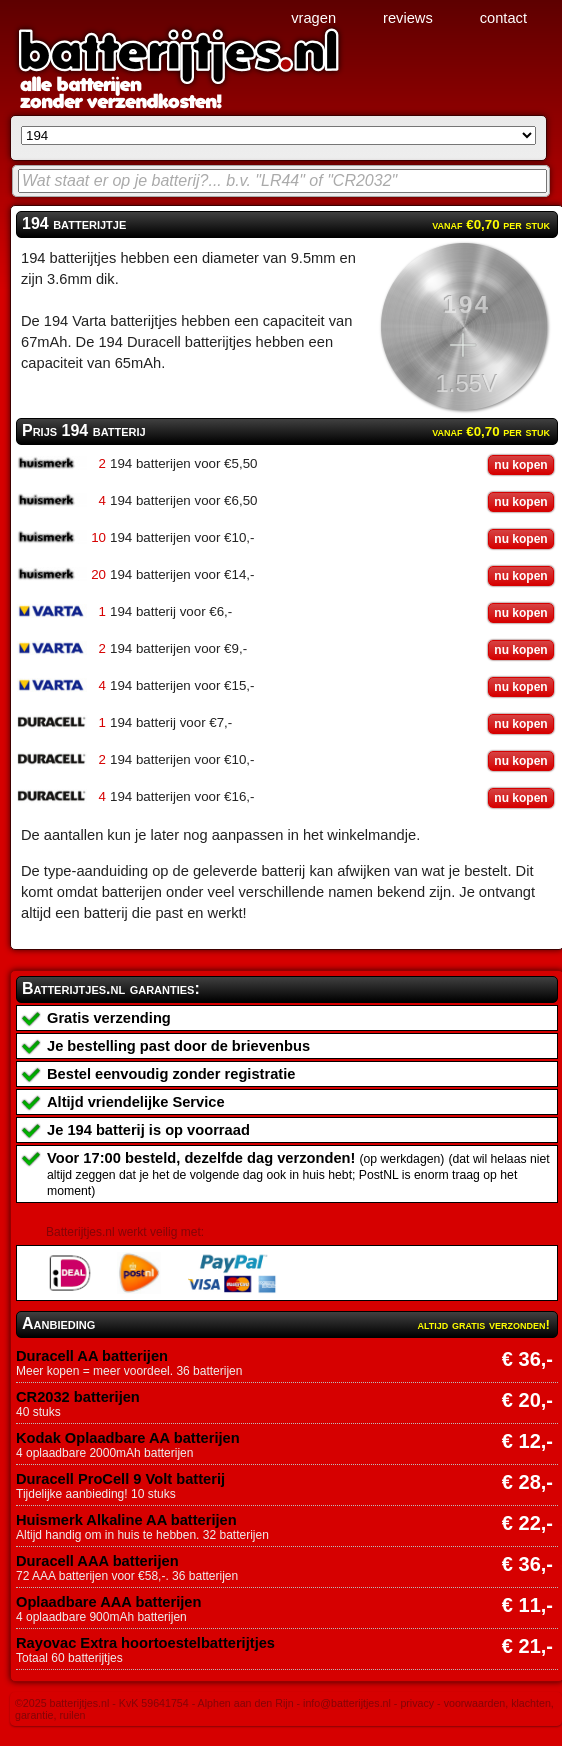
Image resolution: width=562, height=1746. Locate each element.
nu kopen (520, 465)
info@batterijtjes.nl (347, 1703)
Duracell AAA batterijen (97, 1561)
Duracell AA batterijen (92, 1356)
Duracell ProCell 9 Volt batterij (120, 1479)
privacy (417, 1703)
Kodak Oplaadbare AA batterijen (128, 1438)
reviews (408, 18)
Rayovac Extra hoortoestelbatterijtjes (145, 1643)
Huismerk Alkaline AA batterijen (126, 1520)
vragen (313, 18)
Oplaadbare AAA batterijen (108, 1602)
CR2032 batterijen (78, 1397)
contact (503, 18)
